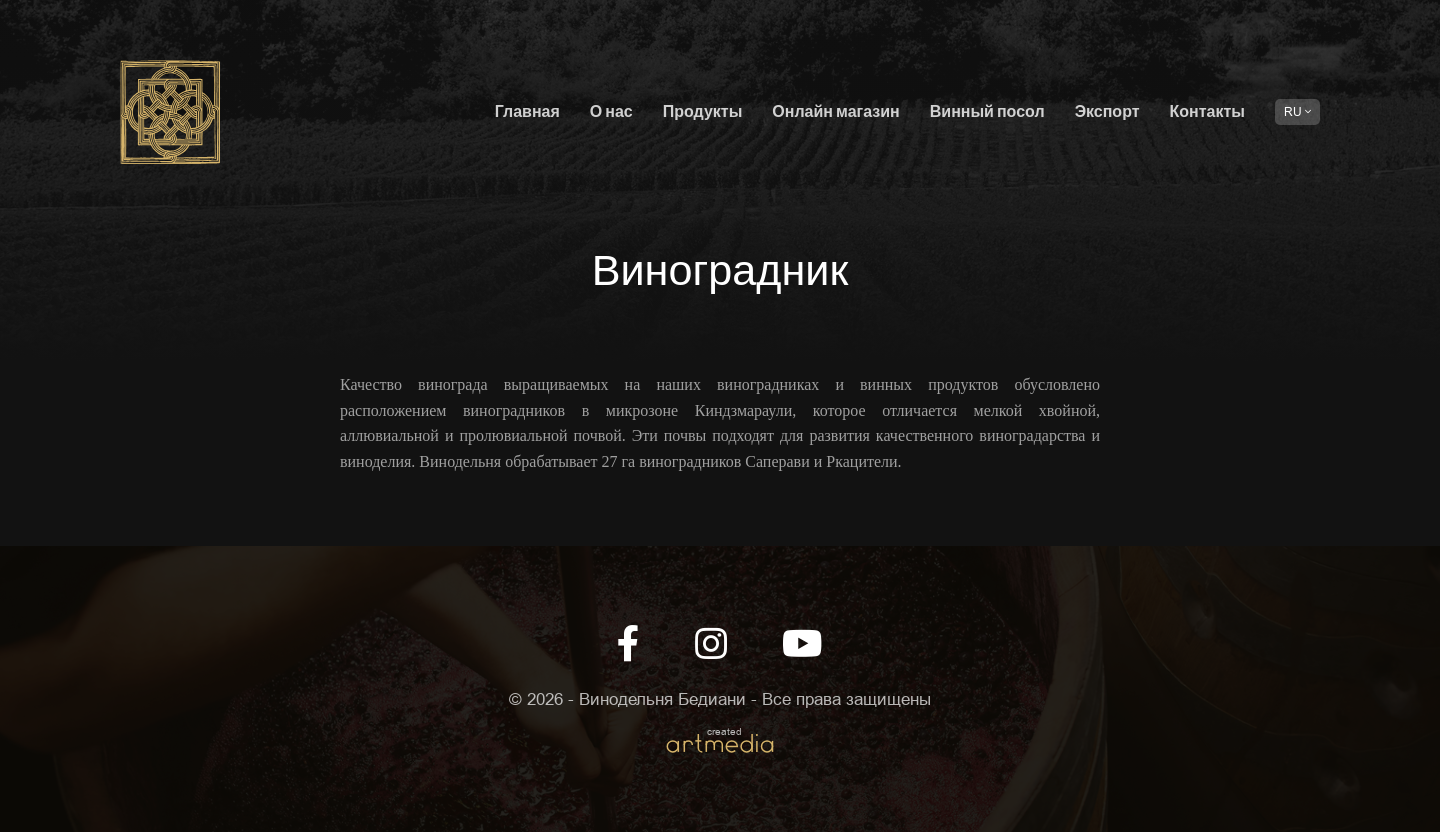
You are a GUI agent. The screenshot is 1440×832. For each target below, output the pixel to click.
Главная (527, 112)
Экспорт (1107, 112)
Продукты (703, 112)
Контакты (1207, 112)
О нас (611, 112)
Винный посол (987, 112)
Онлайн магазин (835, 112)
